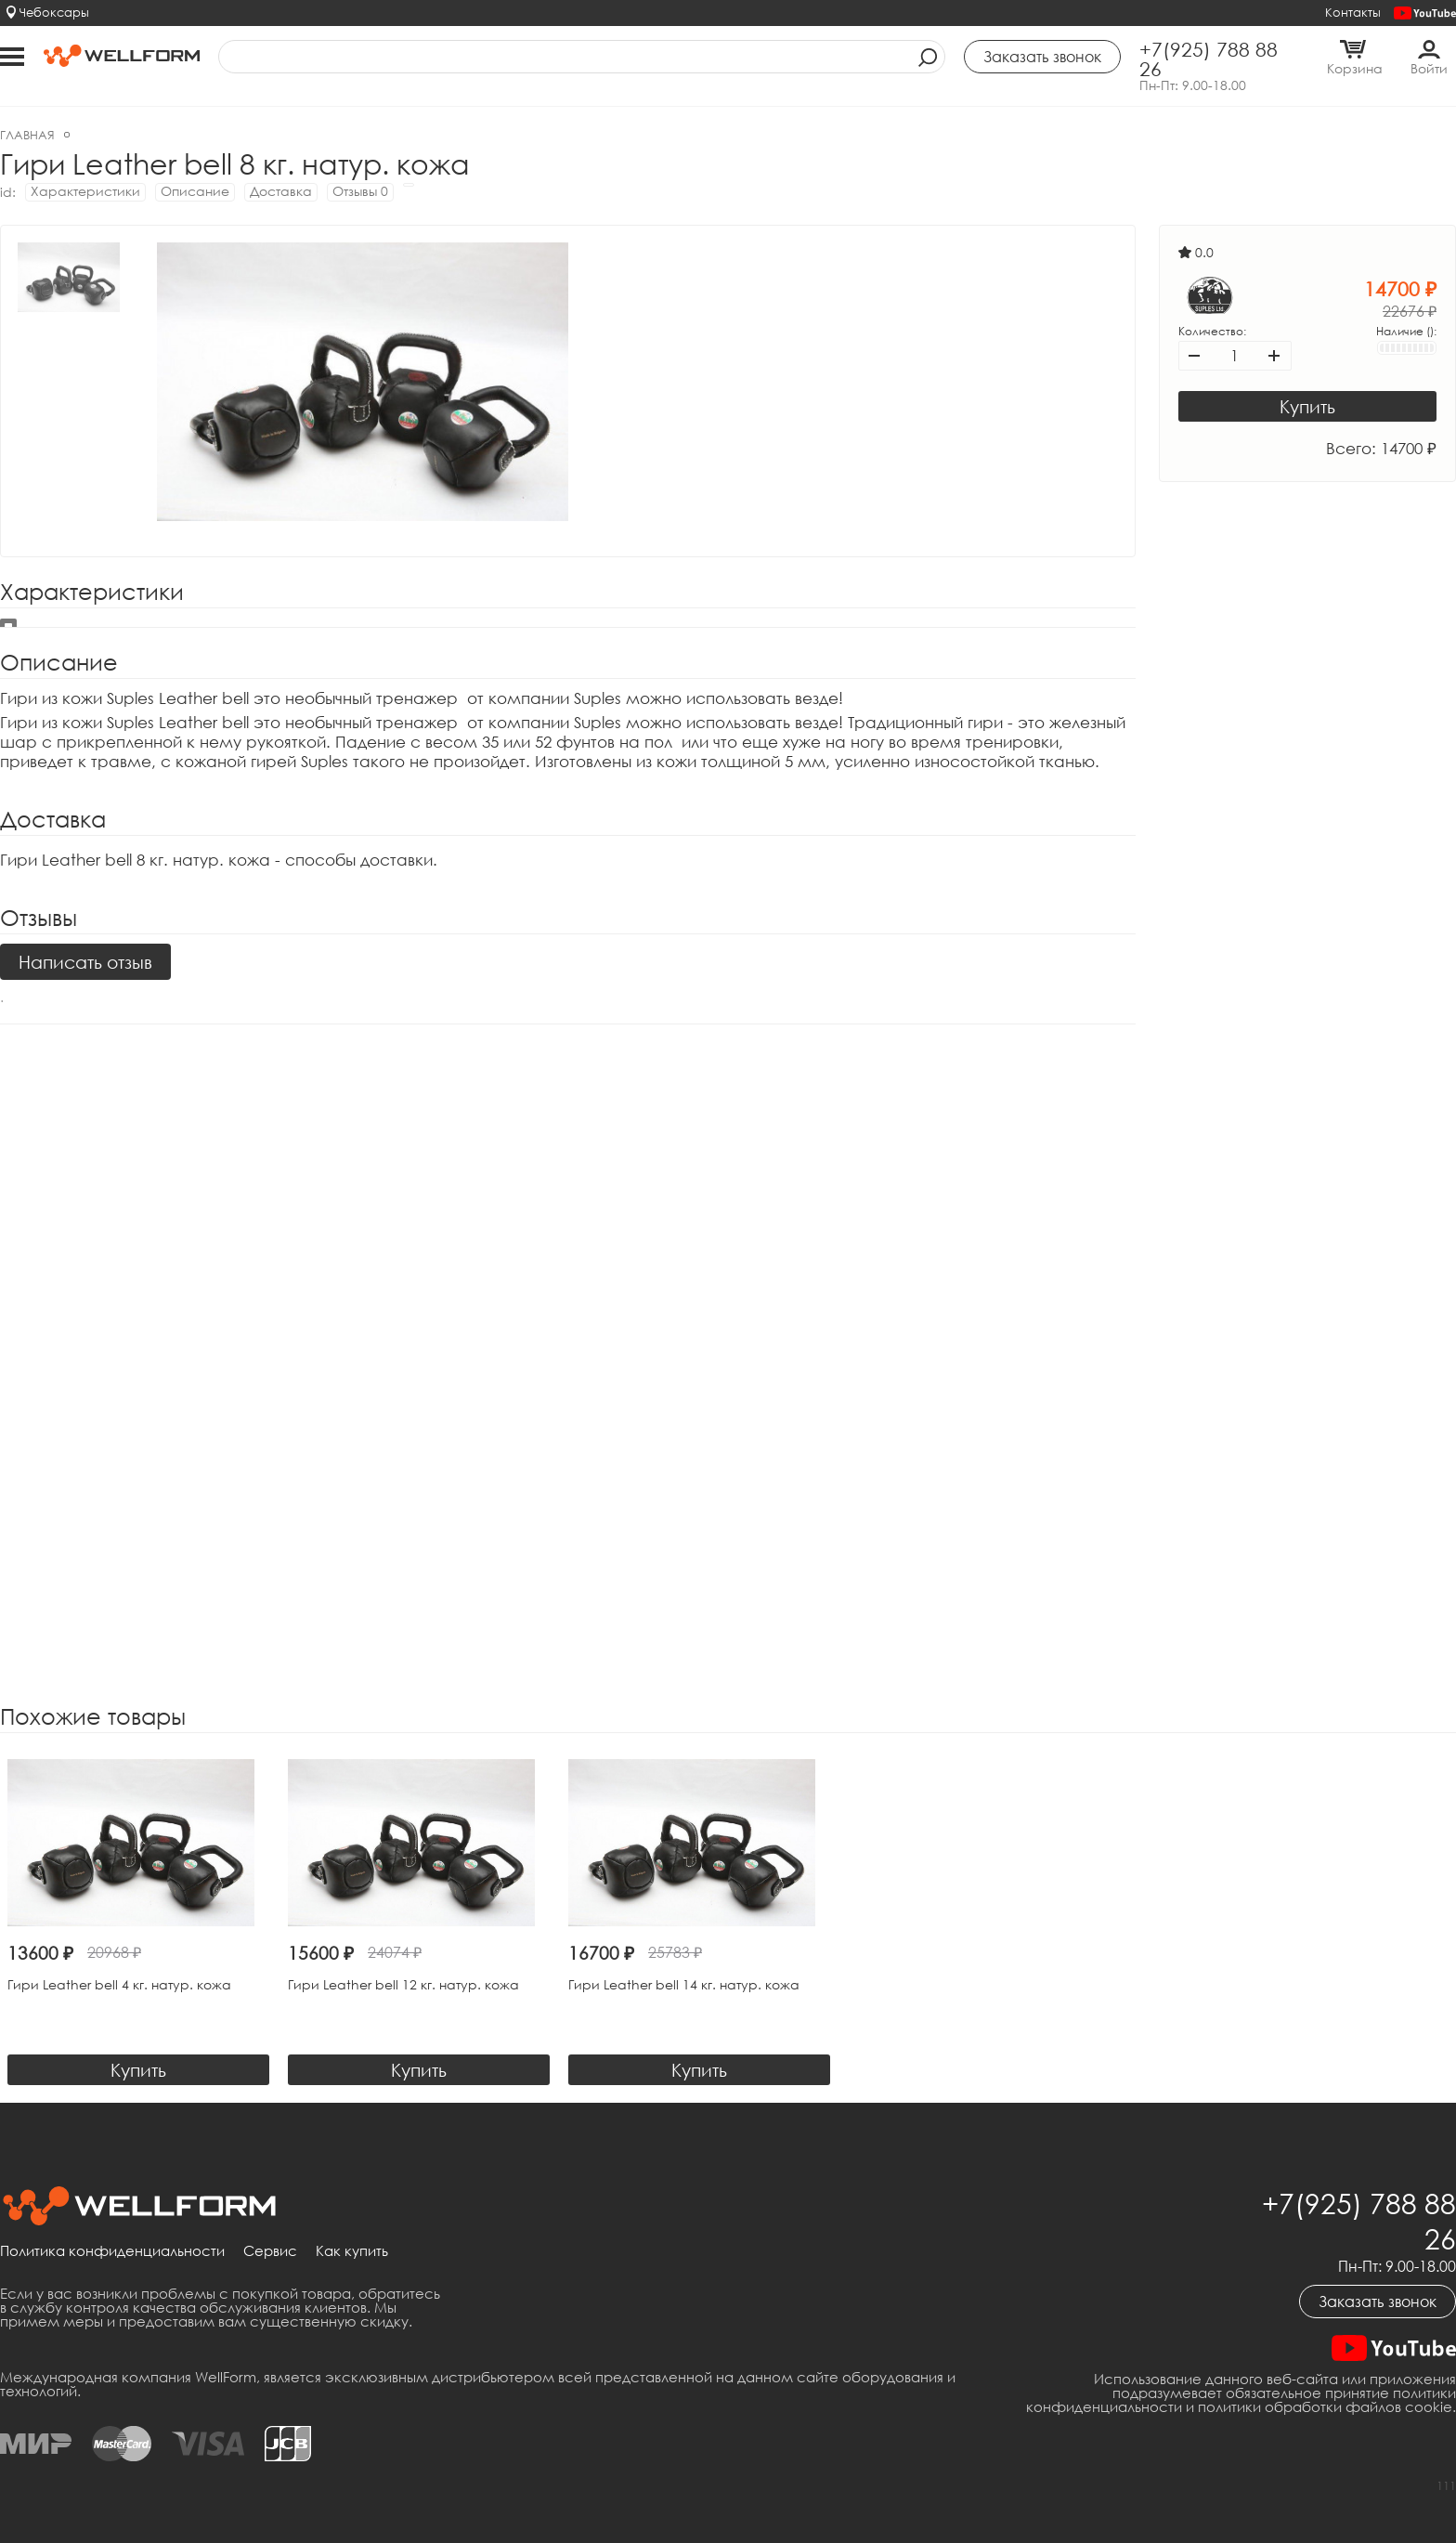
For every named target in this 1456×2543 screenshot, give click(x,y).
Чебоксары (54, 12)
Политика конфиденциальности (112, 2251)
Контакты (1353, 12)
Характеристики (85, 191)
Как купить (352, 2251)
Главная (27, 134)
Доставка (281, 191)
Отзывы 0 (360, 191)
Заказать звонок (1377, 2301)
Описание (195, 191)
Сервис (270, 2251)
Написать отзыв (85, 961)
